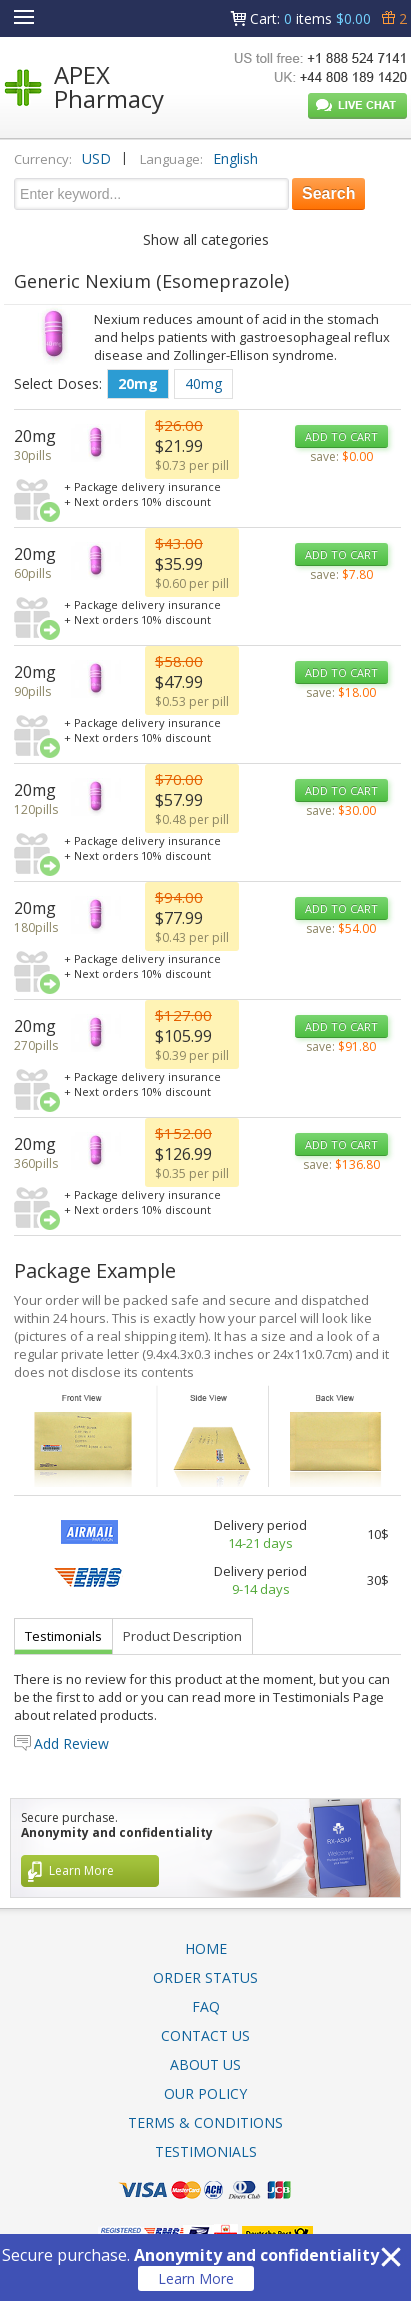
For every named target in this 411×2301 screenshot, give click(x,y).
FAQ (206, 2006)
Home (206, 1948)
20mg (138, 383)
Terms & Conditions (205, 2122)
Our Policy (205, 2093)
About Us (205, 2064)
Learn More (196, 2278)
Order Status (205, 1977)
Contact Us (205, 2035)
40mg (203, 383)
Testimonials (63, 1636)
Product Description (182, 1636)
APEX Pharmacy (109, 86)
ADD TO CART (341, 436)
